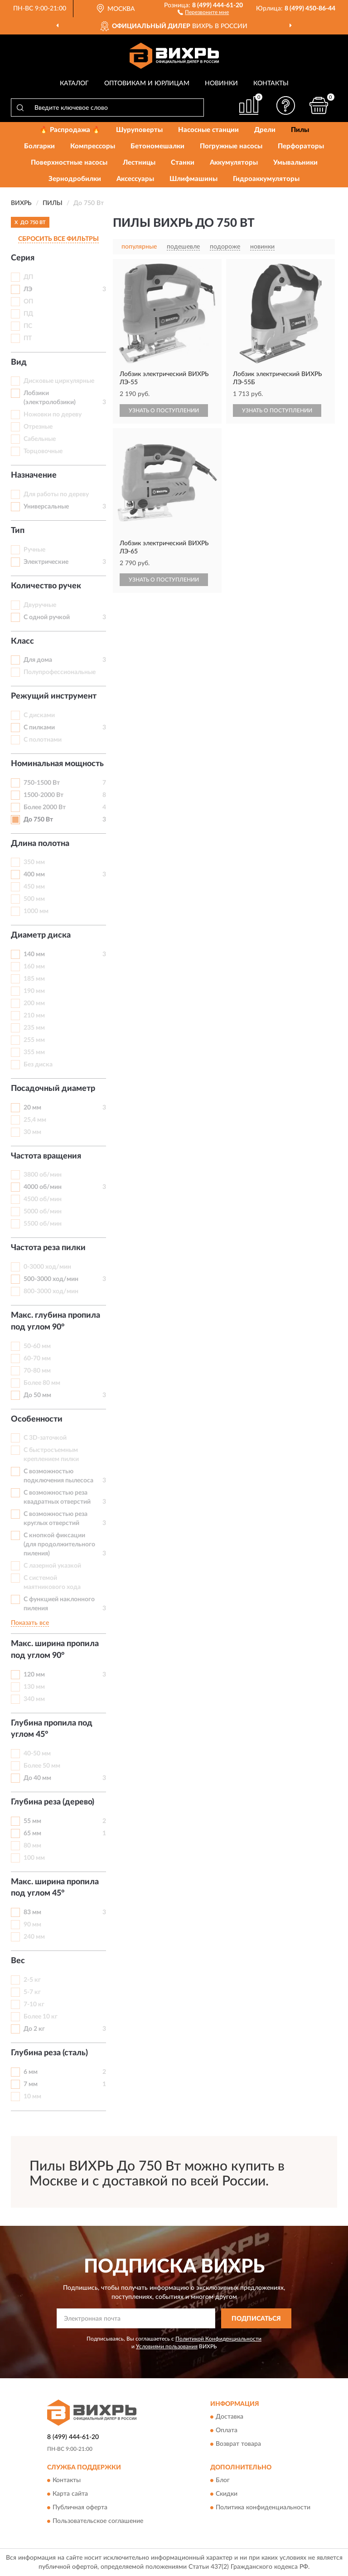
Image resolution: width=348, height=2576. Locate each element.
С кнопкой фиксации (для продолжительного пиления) (59, 1544)
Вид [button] (19, 362)
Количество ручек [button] (46, 586)
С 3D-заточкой (45, 1438)
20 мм (32, 1108)
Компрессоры (92, 146)
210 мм (34, 1015)
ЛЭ (28, 289)
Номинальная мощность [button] (57, 764)
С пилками (39, 727)
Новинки (221, 83)
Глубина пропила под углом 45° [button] (51, 1729)
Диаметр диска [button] (41, 935)
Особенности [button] (37, 1419)
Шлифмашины (193, 179)
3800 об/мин (43, 1175)
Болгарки (39, 146)
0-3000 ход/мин (47, 1267)
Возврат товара (238, 2444)
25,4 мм (35, 1120)
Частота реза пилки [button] (48, 1248)
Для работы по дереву (56, 494)
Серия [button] (22, 258)
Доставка (229, 2417)
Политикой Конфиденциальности (218, 2338)
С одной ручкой (47, 617)
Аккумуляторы (234, 162)
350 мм (34, 862)
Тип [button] (17, 531)
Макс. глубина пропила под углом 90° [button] (55, 1321)
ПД (28, 314)
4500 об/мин (43, 1199)
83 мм (32, 1912)
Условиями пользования (167, 2346)
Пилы (300, 130)
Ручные (34, 550)
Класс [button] (22, 641)
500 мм (34, 899)
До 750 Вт (38, 819)
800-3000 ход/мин (51, 1291)
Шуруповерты (139, 130)
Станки (182, 162)
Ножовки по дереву (53, 414)
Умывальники (295, 162)
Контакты (271, 83)
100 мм (34, 1858)
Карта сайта (70, 2494)
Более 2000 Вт (45, 807)
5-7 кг (32, 1992)
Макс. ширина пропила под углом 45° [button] (55, 1888)
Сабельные (40, 439)
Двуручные (40, 605)
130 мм (34, 1687)
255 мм (34, 1040)
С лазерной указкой (52, 1566)
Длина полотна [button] (40, 844)
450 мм (34, 887)
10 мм (32, 2096)
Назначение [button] (34, 475)
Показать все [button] (30, 1623)
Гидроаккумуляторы (266, 179)
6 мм (31, 2072)
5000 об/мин (43, 1211)
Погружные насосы (231, 146)
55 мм (32, 1821)
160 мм (34, 966)
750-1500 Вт (42, 783)
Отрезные (38, 427)
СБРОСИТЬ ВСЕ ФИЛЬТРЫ (58, 239)
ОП (28, 301)
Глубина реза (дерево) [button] (52, 1802)
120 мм (34, 1675)
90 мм (32, 1924)
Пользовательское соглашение (98, 2521)
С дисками (39, 715)
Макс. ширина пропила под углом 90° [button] (55, 1650)
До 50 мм (37, 1395)
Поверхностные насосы (69, 162)
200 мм (34, 1003)
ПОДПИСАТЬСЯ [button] (256, 2319)
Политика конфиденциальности (263, 2507)
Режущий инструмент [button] (54, 696)
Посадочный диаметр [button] (53, 1089)
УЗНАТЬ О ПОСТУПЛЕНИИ (164, 410)
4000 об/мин (43, 1187)
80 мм (32, 1846)
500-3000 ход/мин (51, 1279)
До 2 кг (34, 2029)
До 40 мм (37, 1778)
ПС (28, 326)
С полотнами (43, 740)
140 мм (34, 954)
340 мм (34, 1699)
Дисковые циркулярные (59, 381)
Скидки (226, 2494)
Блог (223, 2480)
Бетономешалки (157, 146)
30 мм (32, 1132)
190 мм (34, 991)
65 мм (32, 1833)
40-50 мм (37, 1753)
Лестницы (139, 162)
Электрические (46, 562)
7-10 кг (34, 2004)
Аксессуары (135, 179)
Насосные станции (208, 130)
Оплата (226, 2430)
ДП (28, 277)
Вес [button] (18, 1961)
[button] (203, 12)
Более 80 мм (42, 1383)
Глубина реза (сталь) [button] (49, 2053)
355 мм (34, 1052)
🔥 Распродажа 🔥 (70, 130)
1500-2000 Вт (43, 795)
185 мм (34, 979)
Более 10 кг (41, 2017)
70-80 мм (37, 1371)
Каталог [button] (74, 83)
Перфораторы (301, 146)
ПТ (28, 338)
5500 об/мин (43, 1224)
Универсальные (46, 506)
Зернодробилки (74, 179)
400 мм (34, 874)
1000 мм (36, 911)
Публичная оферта (80, 2507)
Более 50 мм (42, 1766)
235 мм (34, 1028)
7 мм (31, 2084)
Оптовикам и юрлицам (146, 83)
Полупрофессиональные (60, 672)
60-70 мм (37, 1358)
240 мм (34, 1937)
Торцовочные (43, 451)
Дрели (265, 130)
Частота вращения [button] (46, 1156)
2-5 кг (32, 1980)
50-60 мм (37, 1346)
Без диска (38, 1064)
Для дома (38, 660)
